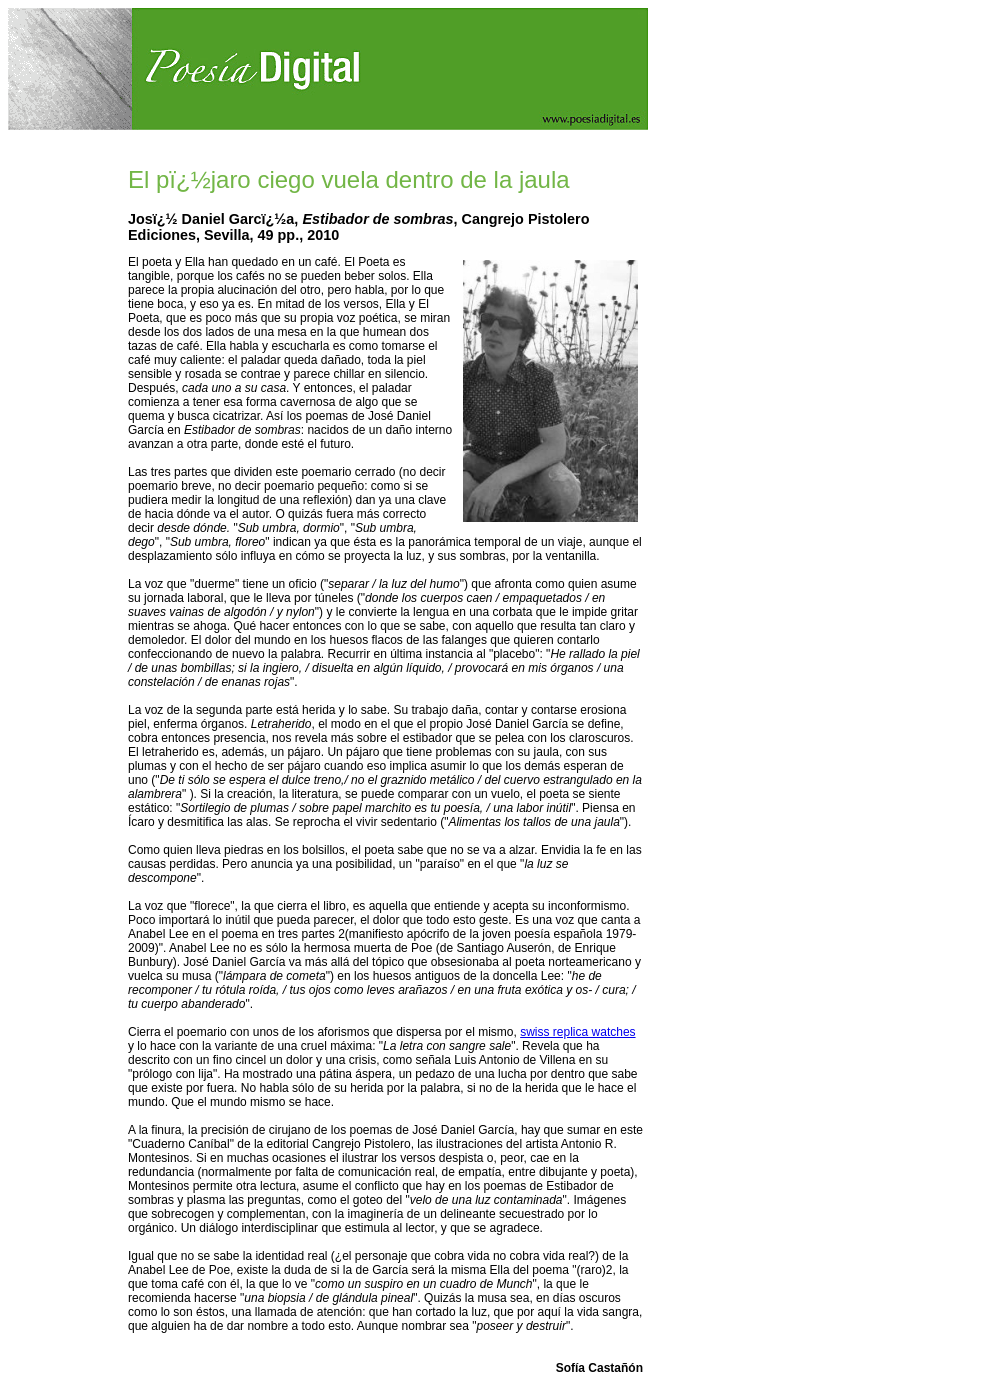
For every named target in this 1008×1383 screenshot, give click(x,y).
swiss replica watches (577, 1032)
